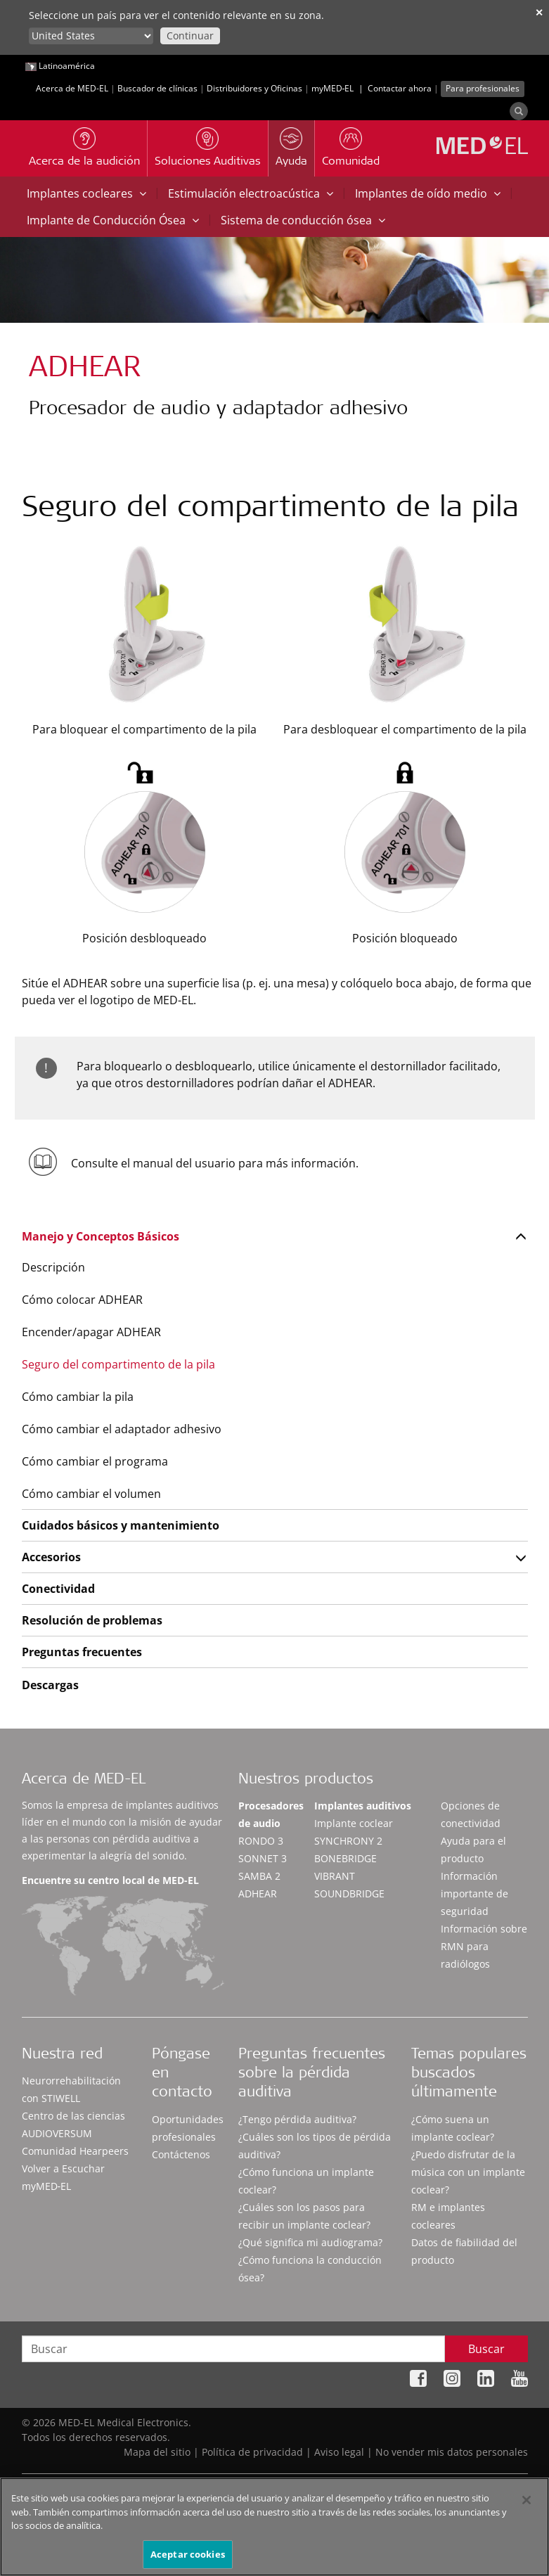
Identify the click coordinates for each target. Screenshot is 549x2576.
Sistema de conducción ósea (303, 220)
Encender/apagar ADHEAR (91, 1332)
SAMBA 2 (259, 1876)
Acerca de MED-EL (72, 88)
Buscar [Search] (486, 2349)
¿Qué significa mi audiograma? (310, 2242)
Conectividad (58, 1588)
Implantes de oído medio (427, 193)
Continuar (190, 35)
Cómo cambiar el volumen (91, 1493)
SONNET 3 (262, 1858)
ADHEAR (257, 1893)
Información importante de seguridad (474, 1893)
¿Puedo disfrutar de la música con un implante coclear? (468, 2172)
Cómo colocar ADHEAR (82, 1299)
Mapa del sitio (157, 2452)
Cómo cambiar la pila (78, 1396)
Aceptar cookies (187, 2559)
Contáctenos (181, 2154)
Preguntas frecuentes (82, 1652)
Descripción (53, 1267)
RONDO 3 (260, 1840)
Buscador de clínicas (157, 88)
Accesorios (51, 1557)
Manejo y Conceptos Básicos (100, 1236)
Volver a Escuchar (63, 2168)
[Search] (519, 111)
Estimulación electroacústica (250, 193)
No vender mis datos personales (451, 2452)
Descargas (50, 1685)
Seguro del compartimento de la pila (118, 1364)
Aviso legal (339, 2452)
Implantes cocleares (86, 193)
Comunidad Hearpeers (75, 2151)
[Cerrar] (526, 2505)
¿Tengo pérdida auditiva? (297, 2119)
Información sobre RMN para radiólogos (484, 1946)
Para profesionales (482, 88)
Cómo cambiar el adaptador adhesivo (121, 1429)
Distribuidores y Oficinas (254, 88)
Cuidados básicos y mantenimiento (120, 1525)
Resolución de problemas (92, 1620)
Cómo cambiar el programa (95, 1461)
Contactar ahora (400, 88)
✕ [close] (539, 12)
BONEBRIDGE (345, 1858)
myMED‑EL (332, 88)
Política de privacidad (252, 2452)
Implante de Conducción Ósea (113, 220)
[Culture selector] (91, 35)
